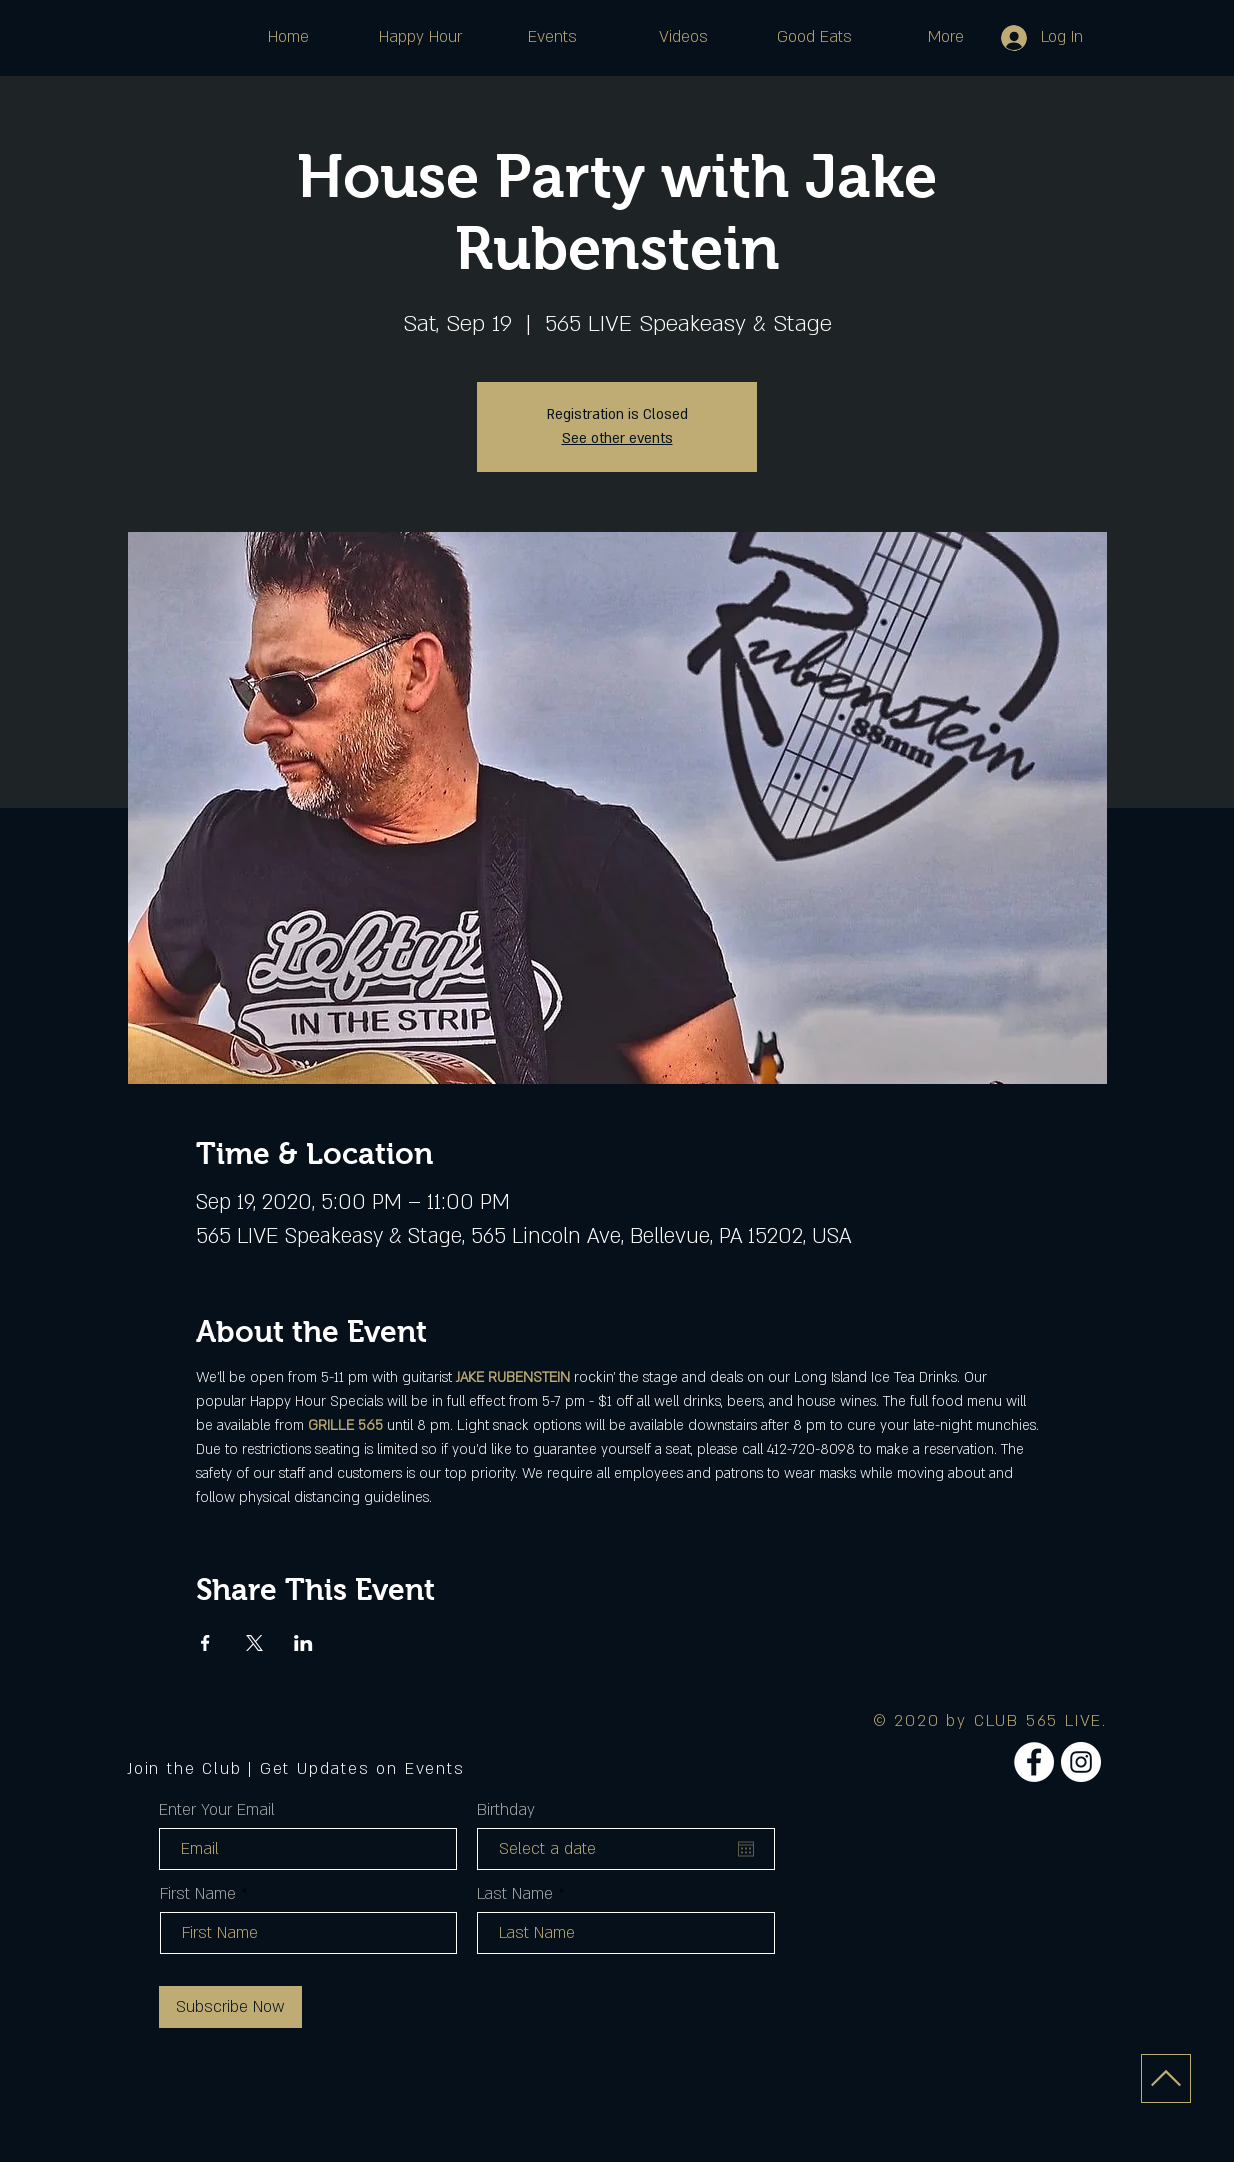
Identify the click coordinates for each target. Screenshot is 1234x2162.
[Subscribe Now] (230, 2007)
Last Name (515, 1894)
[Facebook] (1034, 1762)
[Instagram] (1081, 1762)
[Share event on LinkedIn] (303, 1643)
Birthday (506, 1810)
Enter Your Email (217, 1810)
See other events (617, 438)
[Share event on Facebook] (205, 1643)
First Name (198, 1894)
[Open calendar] (746, 1849)
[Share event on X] (254, 1643)
